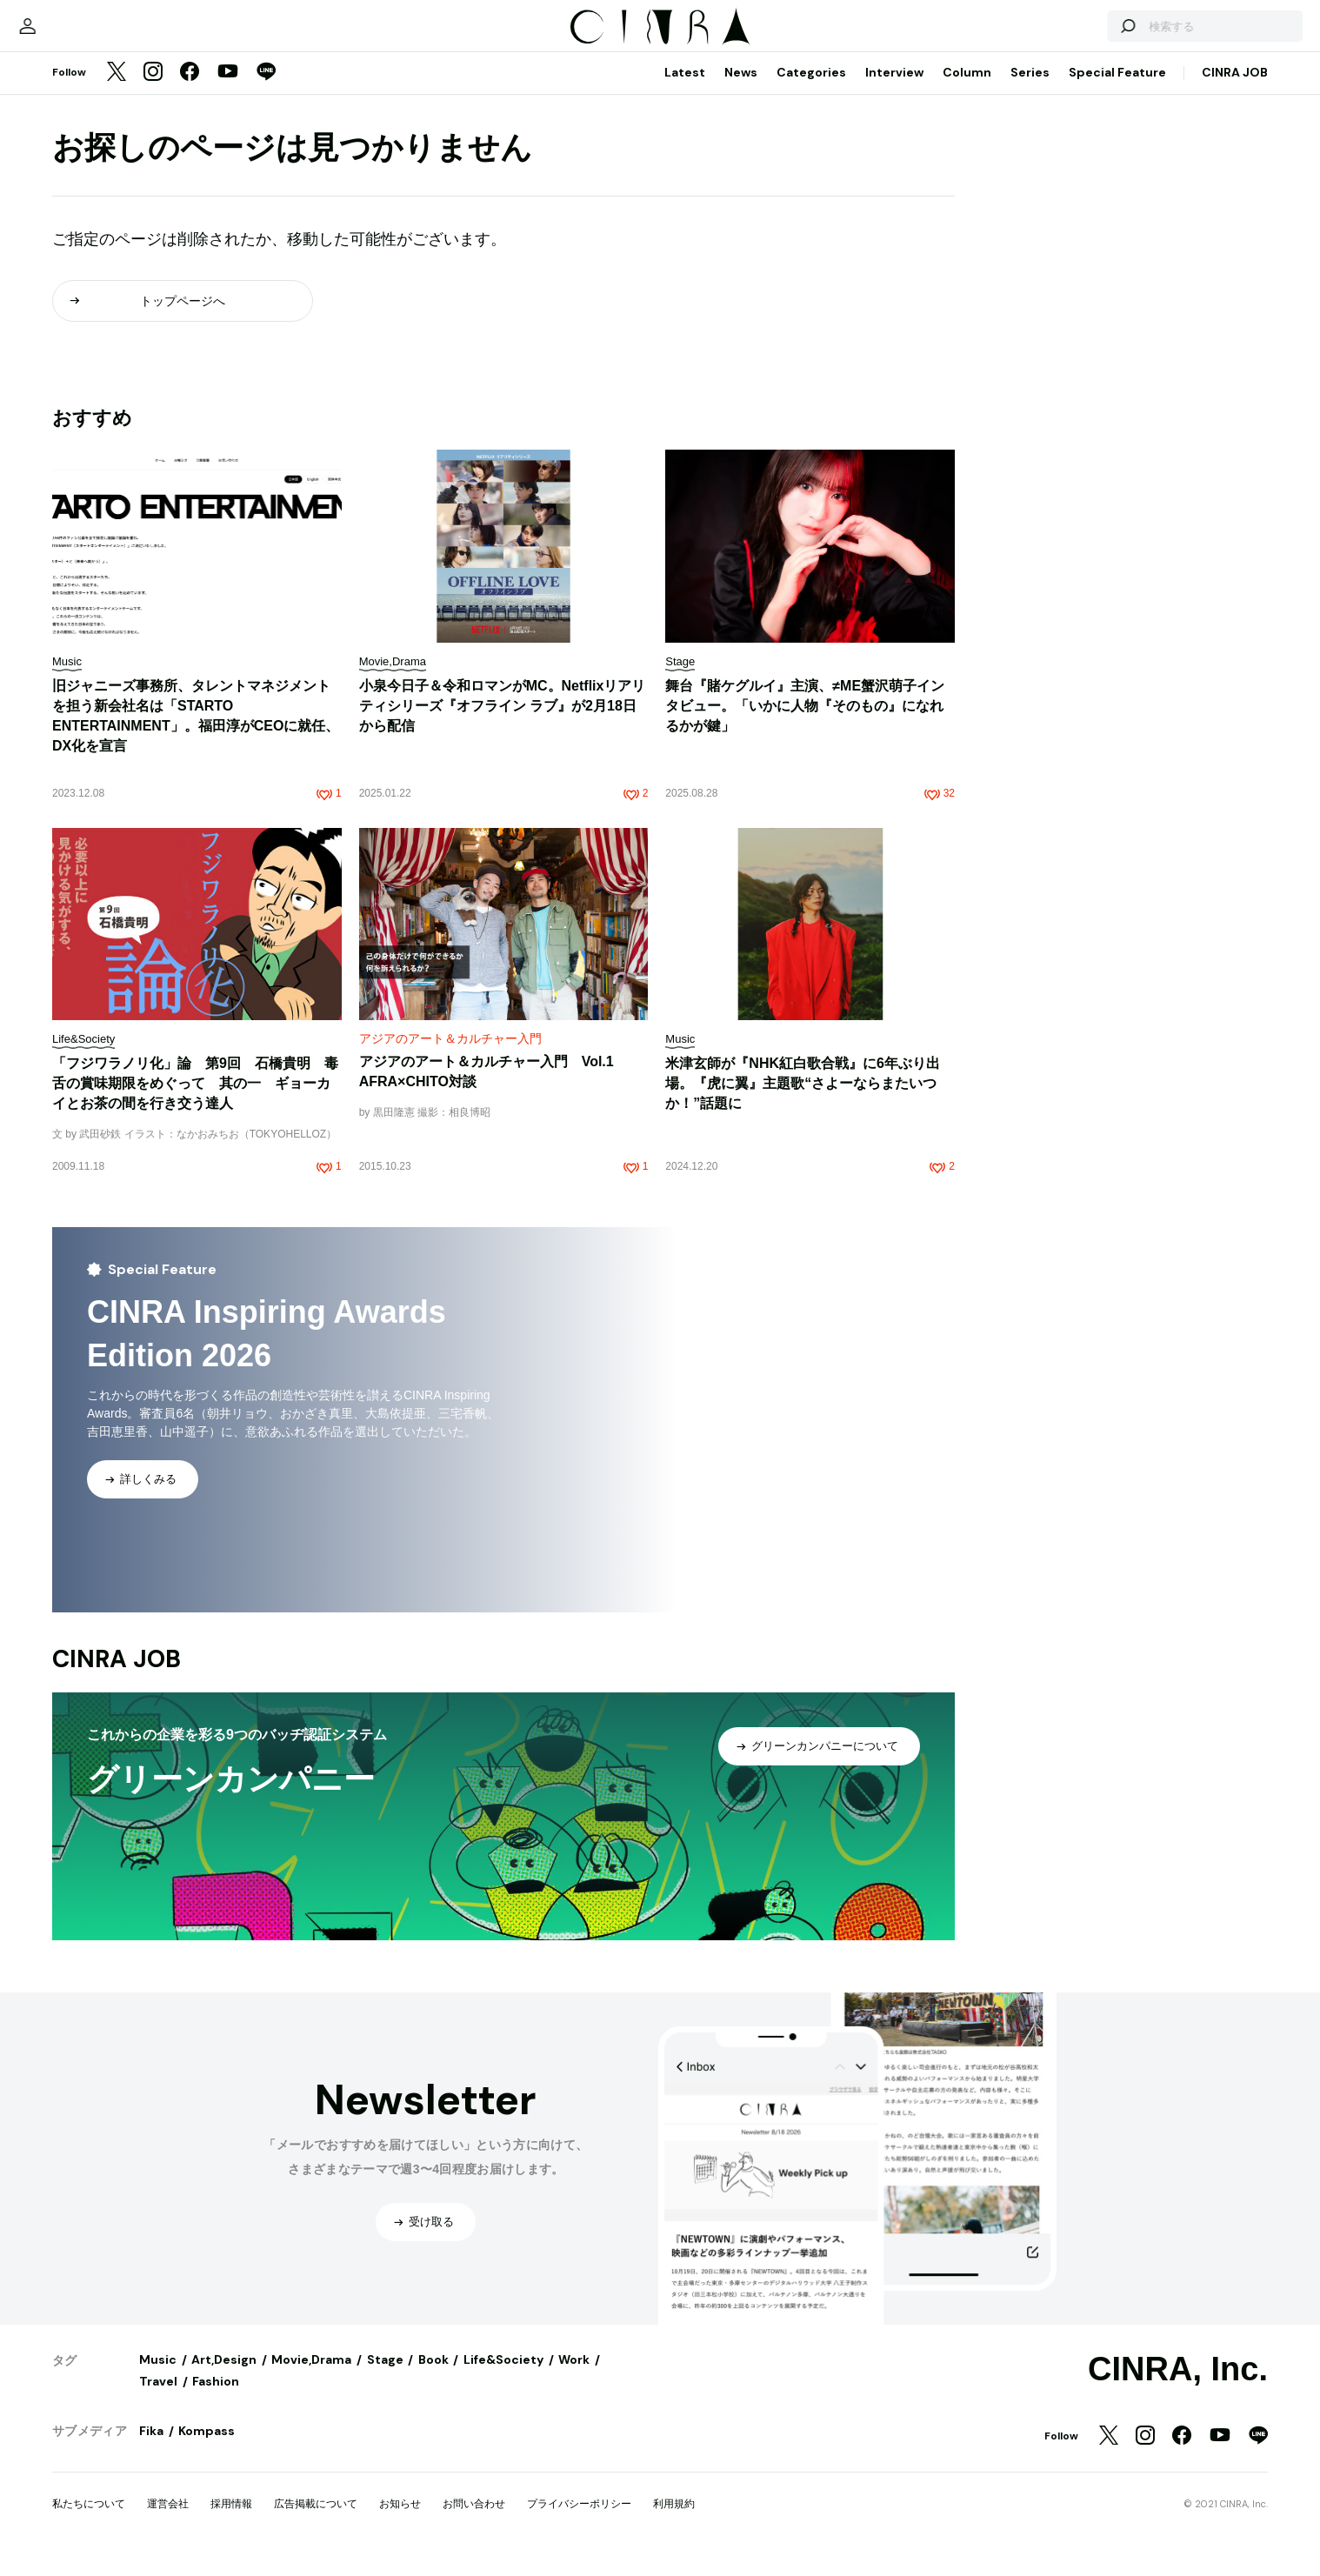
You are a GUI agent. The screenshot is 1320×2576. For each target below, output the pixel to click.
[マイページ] (88, 34)
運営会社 (168, 2521)
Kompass (206, 2448)
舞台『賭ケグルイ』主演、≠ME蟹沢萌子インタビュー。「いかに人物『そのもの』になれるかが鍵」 (804, 723)
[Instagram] (153, 90)
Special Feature (1117, 89)
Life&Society (503, 2377)
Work (574, 2377)
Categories (811, 89)
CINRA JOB (1235, 89)
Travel (158, 2398)
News (740, 89)
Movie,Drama (311, 2377)
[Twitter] (116, 90)
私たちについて (88, 2521)
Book (433, 2377)
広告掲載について (315, 2521)
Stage (385, 2377)
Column (967, 89)
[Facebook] (189, 90)
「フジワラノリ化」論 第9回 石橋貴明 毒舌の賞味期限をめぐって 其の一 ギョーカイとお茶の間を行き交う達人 (195, 1100)
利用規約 (674, 2521)
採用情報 (231, 2521)
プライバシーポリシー (579, 2521)
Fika (151, 2448)
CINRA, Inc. (1178, 2386)
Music (158, 2377)
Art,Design (224, 2377)
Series (1030, 89)
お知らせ (400, 2521)
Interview (894, 89)
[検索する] (1066, 34)
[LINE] (266, 90)
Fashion (215, 2398)
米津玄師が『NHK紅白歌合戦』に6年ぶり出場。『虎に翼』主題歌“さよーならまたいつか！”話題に (802, 1100)
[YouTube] (228, 90)
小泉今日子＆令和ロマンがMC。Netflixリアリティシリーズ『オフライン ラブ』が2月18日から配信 (502, 723)
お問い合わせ (474, 2521)
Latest (684, 89)
